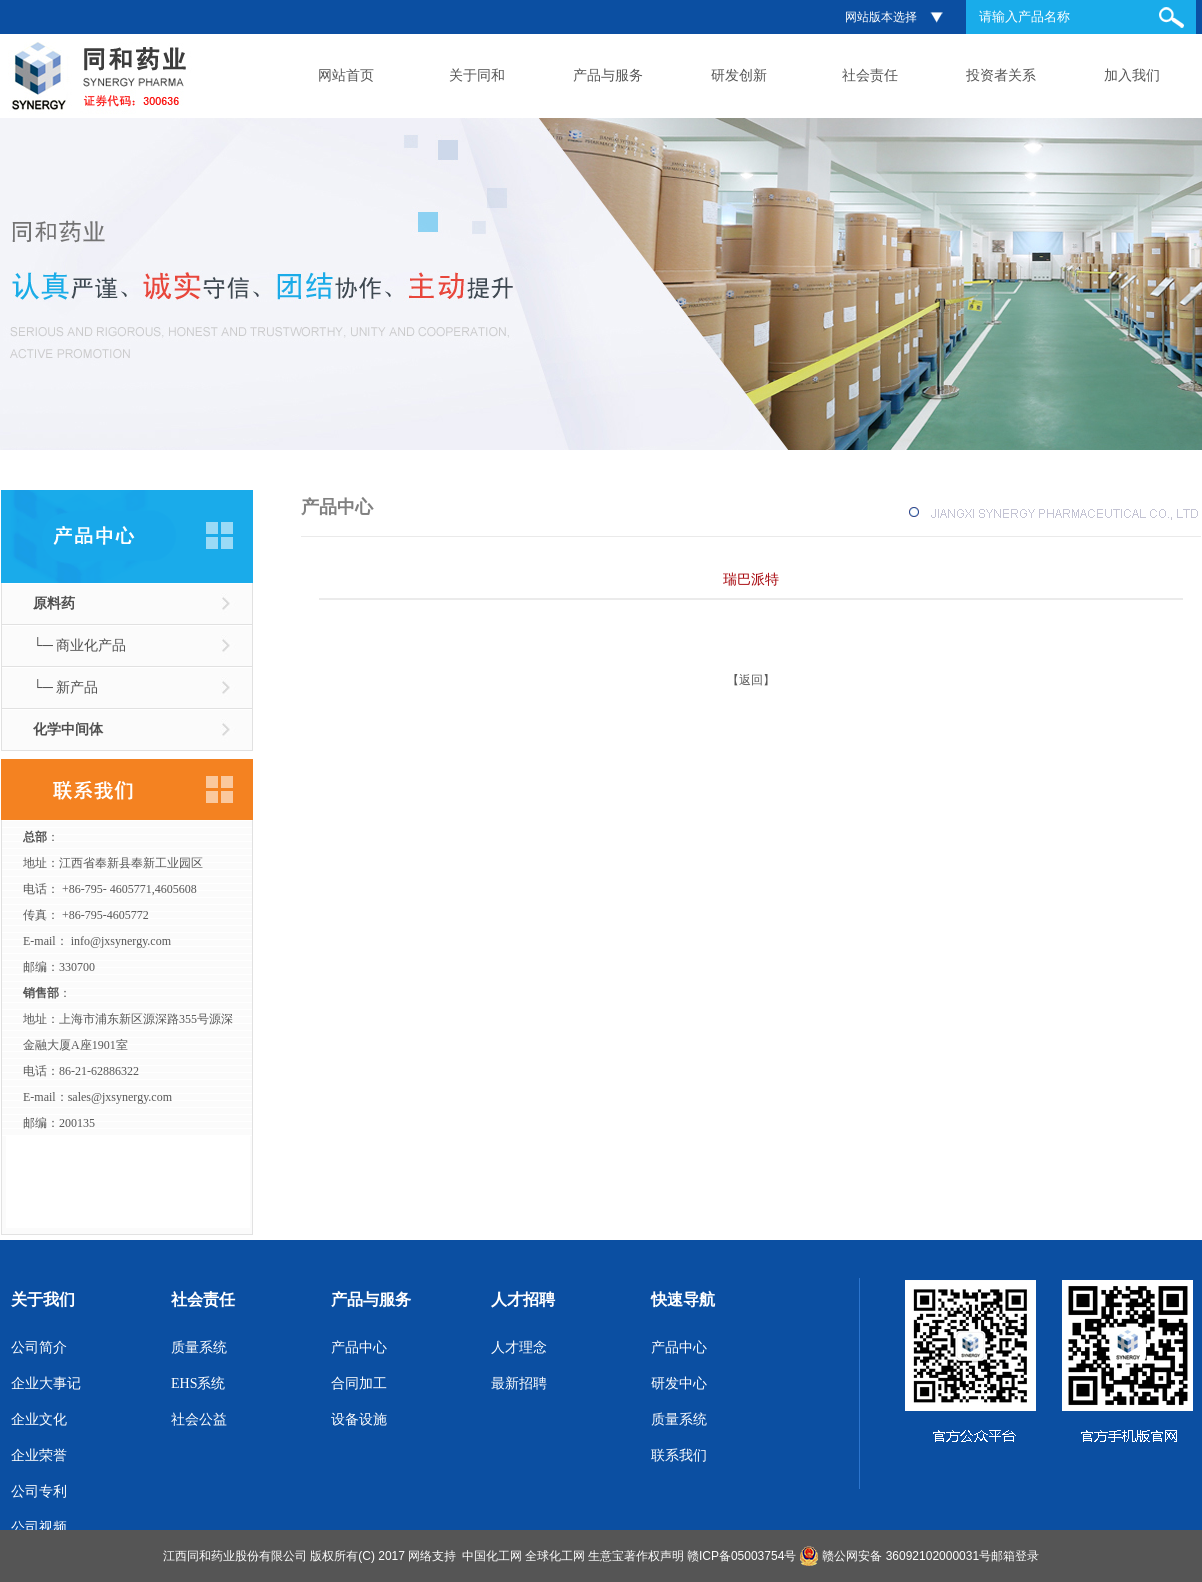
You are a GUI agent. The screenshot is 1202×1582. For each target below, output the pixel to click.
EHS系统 (198, 1383)
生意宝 (606, 1556)
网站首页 (346, 75)
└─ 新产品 (65, 687)
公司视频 (39, 1527)
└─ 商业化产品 (79, 645)
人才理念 (519, 1347)
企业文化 (39, 1419)
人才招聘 (523, 1299)
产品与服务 (608, 75)
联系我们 (679, 1455)
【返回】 (751, 680)
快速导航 (683, 1299)
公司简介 (39, 1347)
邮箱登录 (1015, 1556)
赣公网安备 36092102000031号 (906, 1556)
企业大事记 (46, 1383)
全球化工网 (555, 1556)
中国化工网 (492, 1556)
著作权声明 (654, 1556)
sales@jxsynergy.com (120, 1097)
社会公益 (199, 1419)
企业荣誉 (39, 1455)
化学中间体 (68, 729)
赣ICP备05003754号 (741, 1556)
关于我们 (43, 1299)
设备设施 (359, 1419)
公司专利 (39, 1491)
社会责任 (870, 75)
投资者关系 (1001, 75)
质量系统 (199, 1347)
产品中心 (359, 1347)
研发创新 (739, 75)
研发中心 (679, 1383)
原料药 (54, 603)
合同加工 (359, 1383)
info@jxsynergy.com (121, 941)
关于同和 (477, 75)
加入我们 (1132, 75)
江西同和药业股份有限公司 (235, 1556)
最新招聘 (519, 1383)
